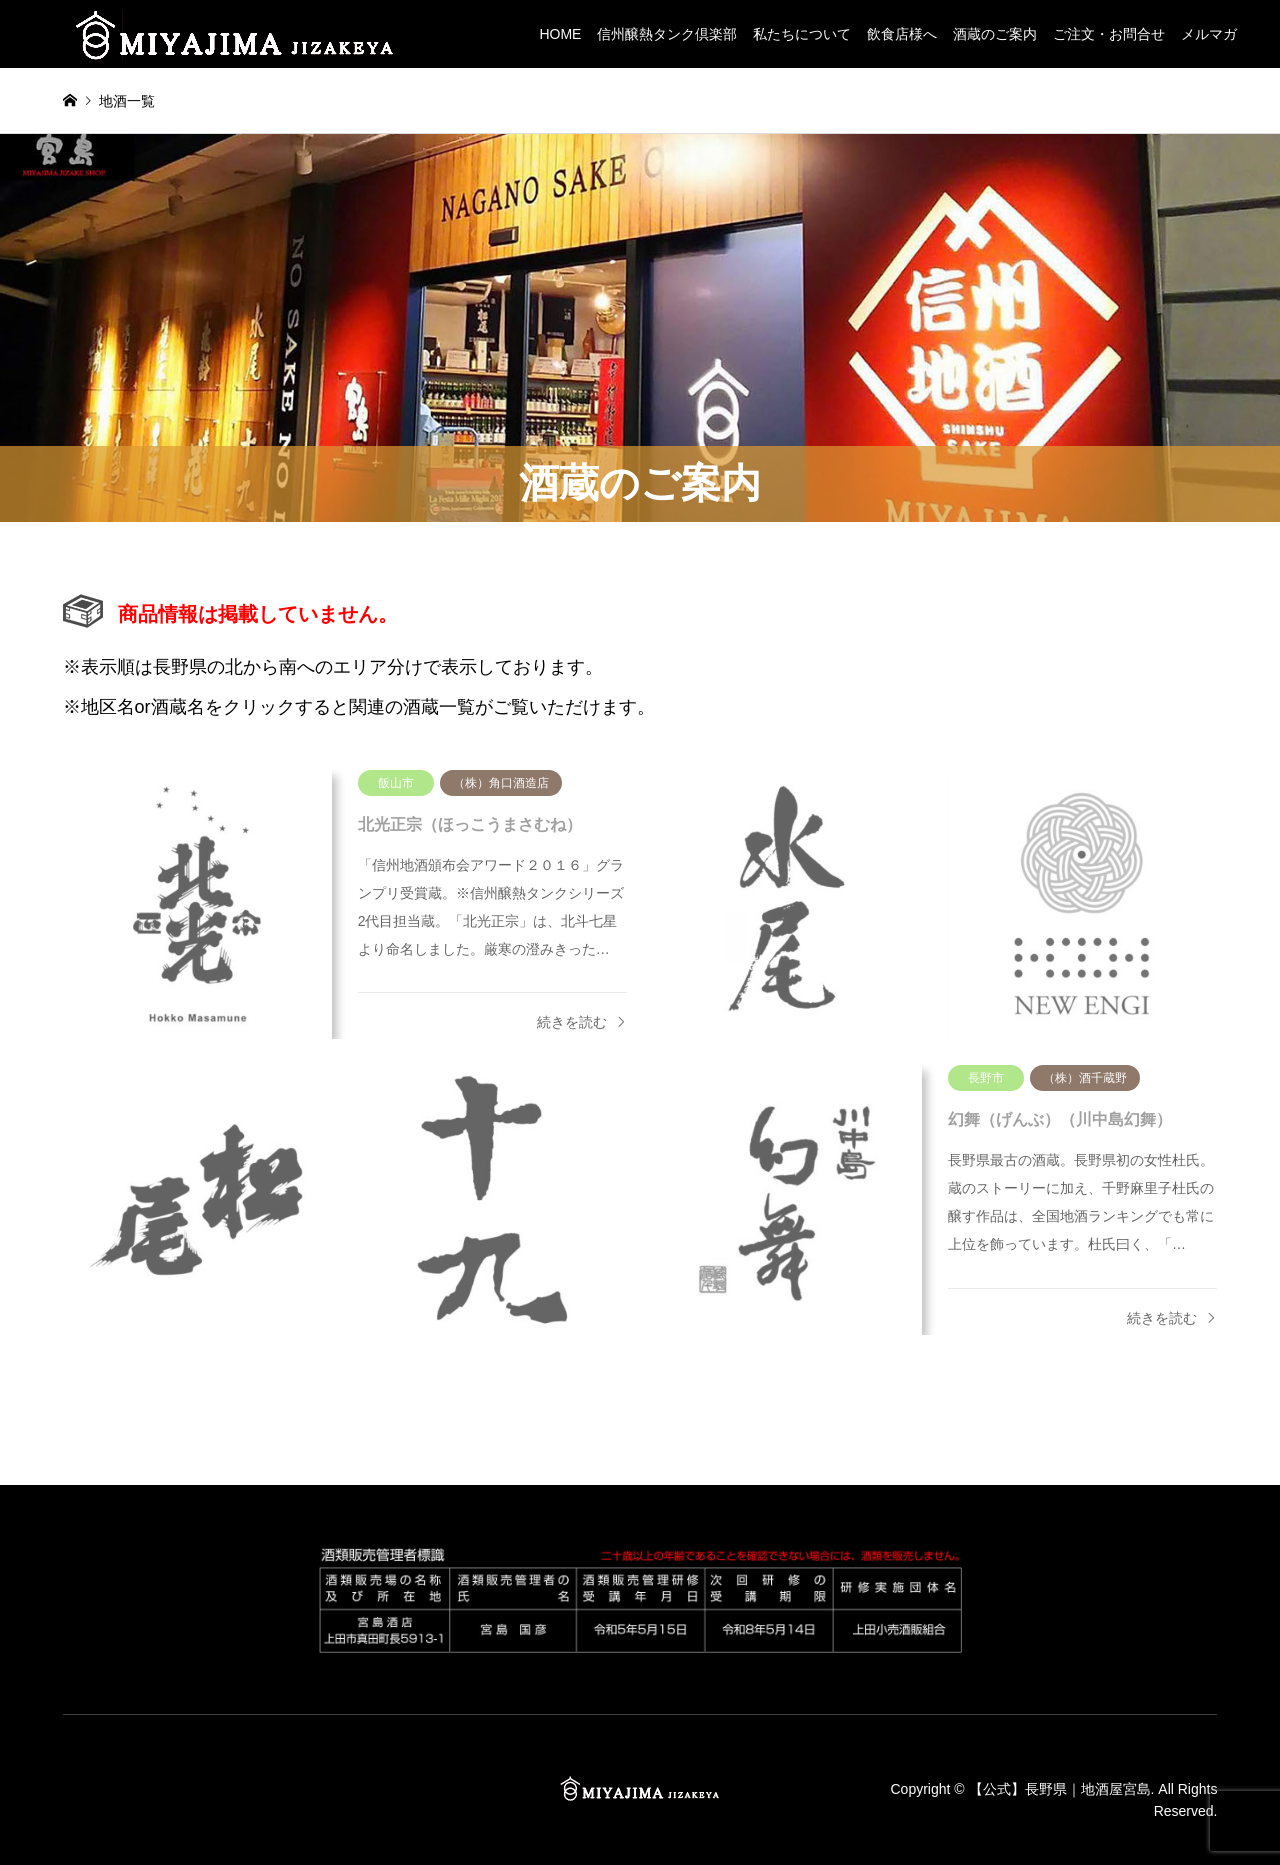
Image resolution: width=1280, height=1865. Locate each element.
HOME (560, 34)
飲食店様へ (902, 34)
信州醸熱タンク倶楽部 (667, 34)
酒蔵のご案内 (995, 34)
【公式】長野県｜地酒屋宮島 (1060, 1789)
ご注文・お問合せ (1109, 34)
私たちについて (802, 34)
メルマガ (1209, 34)
